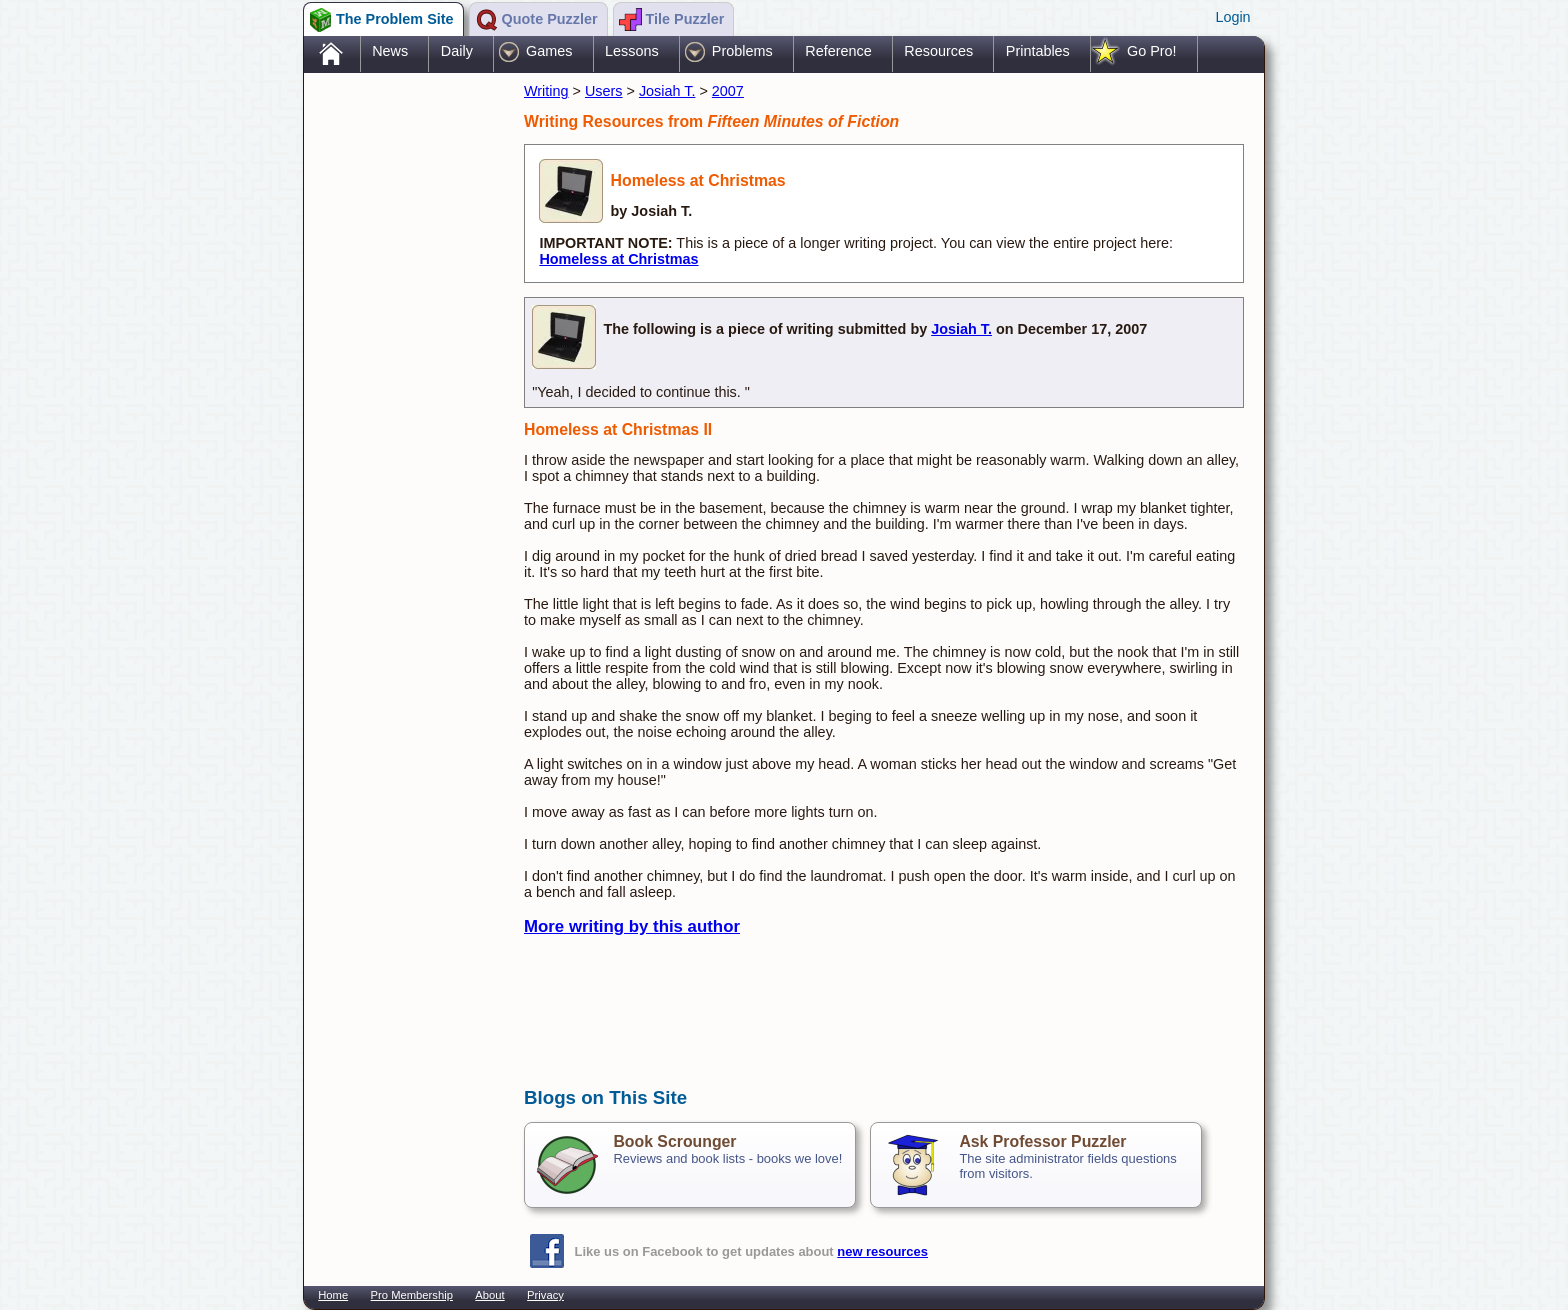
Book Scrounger (674, 1141)
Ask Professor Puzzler (1042, 1141)
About (489, 1295)
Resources (938, 51)
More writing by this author (632, 926)
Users (604, 91)
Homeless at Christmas (618, 259)
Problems (742, 51)
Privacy (545, 1295)
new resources (882, 1251)
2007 (728, 91)
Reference (838, 51)
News (390, 51)
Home (333, 1295)
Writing (546, 91)
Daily (457, 51)
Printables (1038, 51)
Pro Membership (412, 1295)
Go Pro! (1152, 51)
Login (1232, 17)
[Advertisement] (404, 393)
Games (549, 51)
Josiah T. (667, 91)
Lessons (632, 51)
